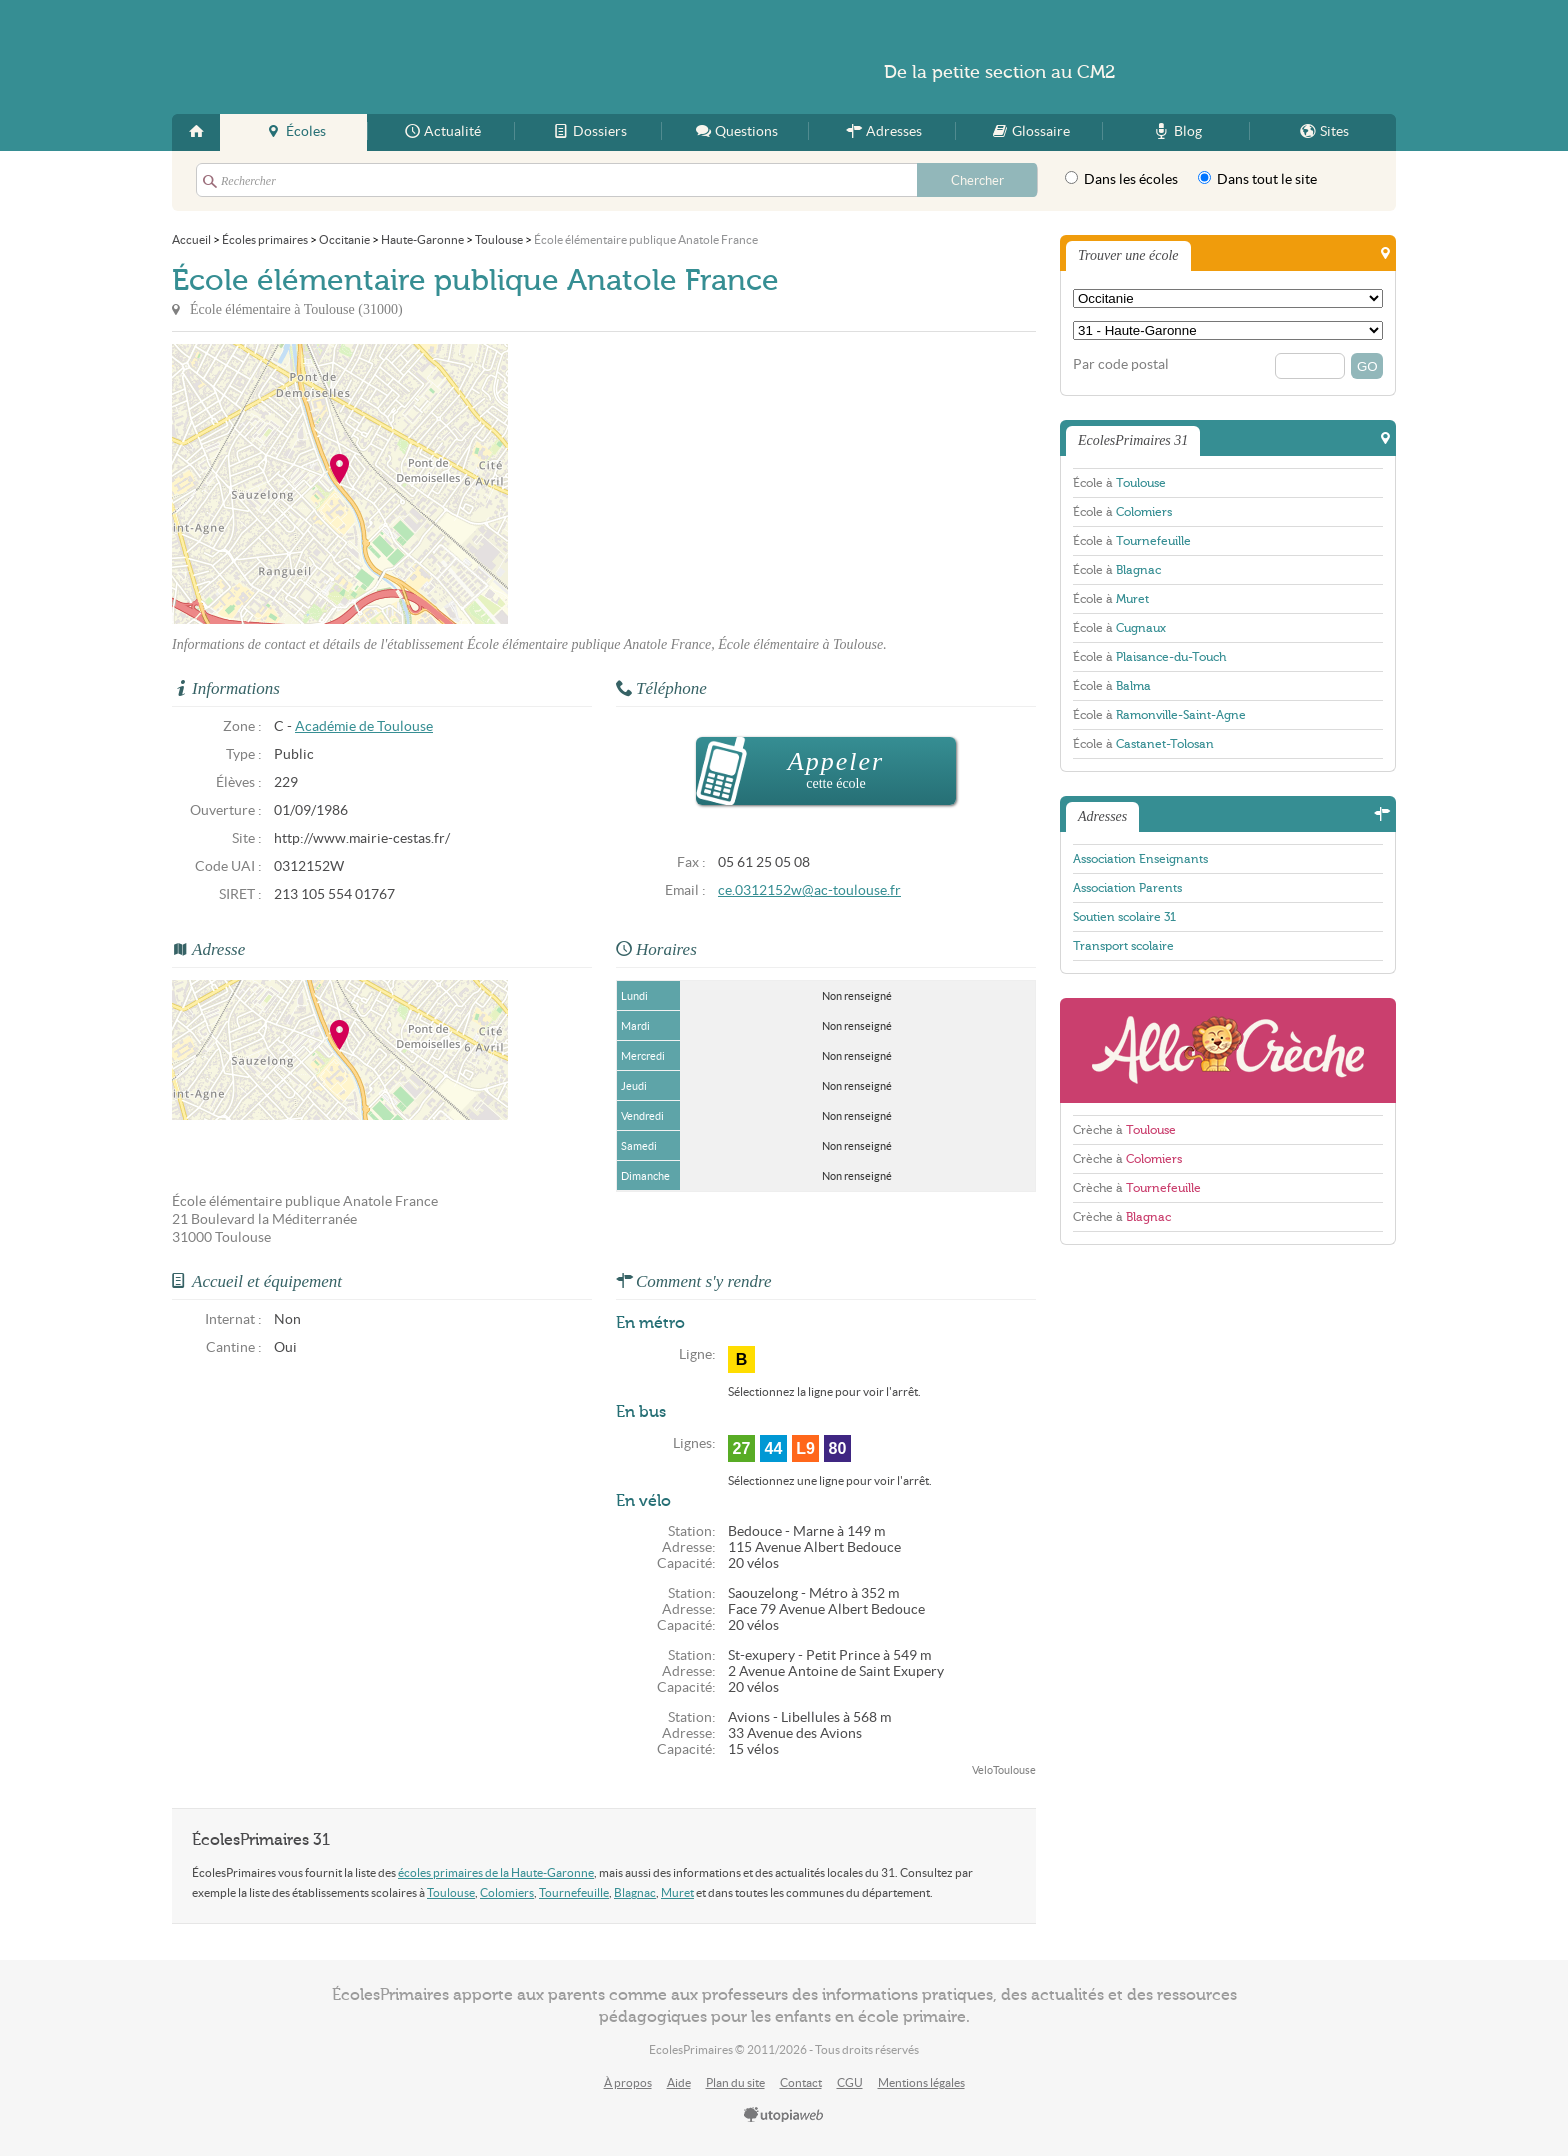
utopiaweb (784, 2116)
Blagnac (635, 1892)
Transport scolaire (1123, 946)
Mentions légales (921, 2082)
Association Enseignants (1140, 859)
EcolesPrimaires (366, 57)
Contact (801, 2082)
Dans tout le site (1257, 179)
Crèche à (1124, 1130)
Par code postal (1121, 364)
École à (1119, 483)
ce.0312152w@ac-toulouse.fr (809, 890)
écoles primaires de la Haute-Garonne (496, 1872)
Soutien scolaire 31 (1124, 917)
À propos (628, 2082)
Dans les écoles (1121, 179)
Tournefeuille (574, 1892)
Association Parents (1127, 888)
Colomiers (507, 1892)
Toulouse (451, 1892)
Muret (677, 1892)
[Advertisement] (688, 484)
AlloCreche (1228, 1050)
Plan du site (735, 2082)
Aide (679, 2082)
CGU (850, 2082)
